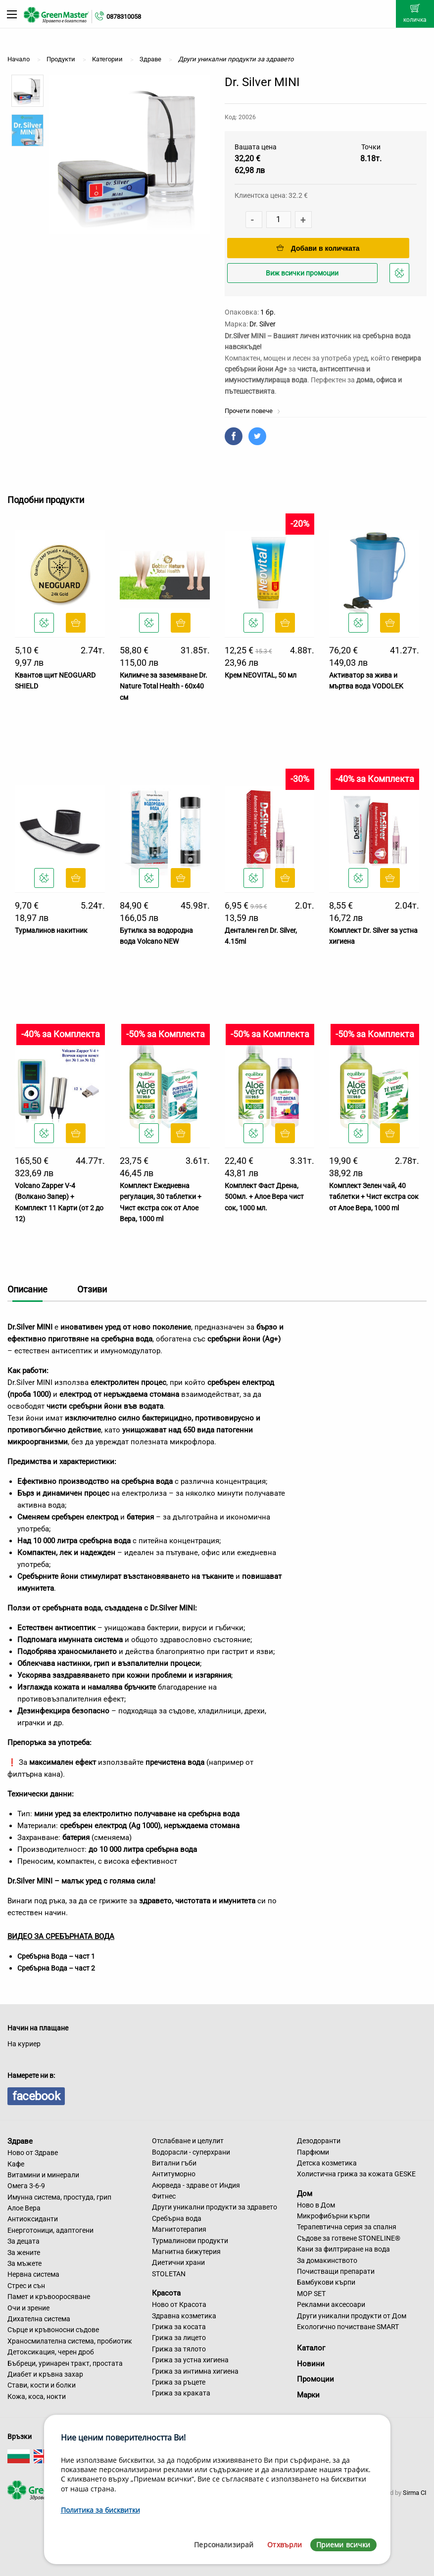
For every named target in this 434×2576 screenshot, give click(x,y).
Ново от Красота (179, 2304)
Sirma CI (415, 2492)
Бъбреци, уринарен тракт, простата (65, 2363)
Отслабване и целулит (188, 2141)
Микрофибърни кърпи (333, 2216)
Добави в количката (318, 248)
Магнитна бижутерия (186, 2251)
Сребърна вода (176, 2218)
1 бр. (268, 312)
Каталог (311, 2348)
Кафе (15, 2164)
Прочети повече (253, 410)
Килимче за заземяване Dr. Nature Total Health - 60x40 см (163, 686)
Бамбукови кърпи (326, 2282)
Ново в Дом (316, 2205)
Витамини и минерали (43, 2175)
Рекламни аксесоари (331, 2304)
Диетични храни (178, 2262)
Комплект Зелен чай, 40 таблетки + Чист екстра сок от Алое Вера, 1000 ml (374, 1197)
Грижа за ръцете (178, 2382)
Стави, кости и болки (41, 2385)
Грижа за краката (181, 2393)
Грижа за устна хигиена (190, 2360)
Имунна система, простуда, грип (59, 2197)
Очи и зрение (28, 2308)
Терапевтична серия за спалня (346, 2227)
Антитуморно (173, 2174)
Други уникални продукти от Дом (351, 2316)
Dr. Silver (262, 324)
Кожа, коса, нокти (36, 2396)
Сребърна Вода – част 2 (56, 1968)
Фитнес (164, 2196)
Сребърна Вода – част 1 (56, 1956)
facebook (36, 2096)
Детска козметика (327, 2163)
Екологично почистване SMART (348, 2327)
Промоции (315, 2379)
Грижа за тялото (179, 2349)
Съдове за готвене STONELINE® (348, 2238)
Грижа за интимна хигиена (195, 2371)
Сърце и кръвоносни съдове (53, 2330)
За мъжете (24, 2263)
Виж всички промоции (302, 273)
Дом (304, 2193)
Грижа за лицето (179, 2338)
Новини (311, 2363)
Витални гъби (174, 2163)
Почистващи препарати (336, 2271)
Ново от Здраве (32, 2153)
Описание (27, 1289)
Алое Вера (24, 2208)
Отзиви (92, 1289)
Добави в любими (400, 276)
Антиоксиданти (32, 2219)
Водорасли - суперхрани (191, 2152)
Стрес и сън (26, 2286)
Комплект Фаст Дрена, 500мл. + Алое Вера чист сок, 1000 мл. (264, 1197)
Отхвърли (284, 2544)
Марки (308, 2395)
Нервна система (33, 2274)
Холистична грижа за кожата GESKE (356, 2174)
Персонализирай (223, 2544)
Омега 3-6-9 (26, 2186)
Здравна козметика (184, 2316)
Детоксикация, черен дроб (50, 2352)
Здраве (20, 2141)
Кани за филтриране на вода (343, 2249)
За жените (23, 2252)
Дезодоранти (318, 2141)
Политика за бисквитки (100, 2510)
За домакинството (327, 2260)
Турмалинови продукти (190, 2241)
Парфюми (313, 2152)
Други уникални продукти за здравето (214, 2207)
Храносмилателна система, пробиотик (69, 2341)
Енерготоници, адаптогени (50, 2230)
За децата (23, 2241)
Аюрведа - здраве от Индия (196, 2185)
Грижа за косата (179, 2327)
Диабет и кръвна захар (45, 2374)
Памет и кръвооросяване (48, 2296)
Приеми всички (343, 2544)
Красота (166, 2293)
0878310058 (123, 16)
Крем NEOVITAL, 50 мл (260, 675)
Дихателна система (38, 2319)
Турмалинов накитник (51, 930)
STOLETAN (169, 2274)
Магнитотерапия (179, 2229)
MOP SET (311, 2294)
